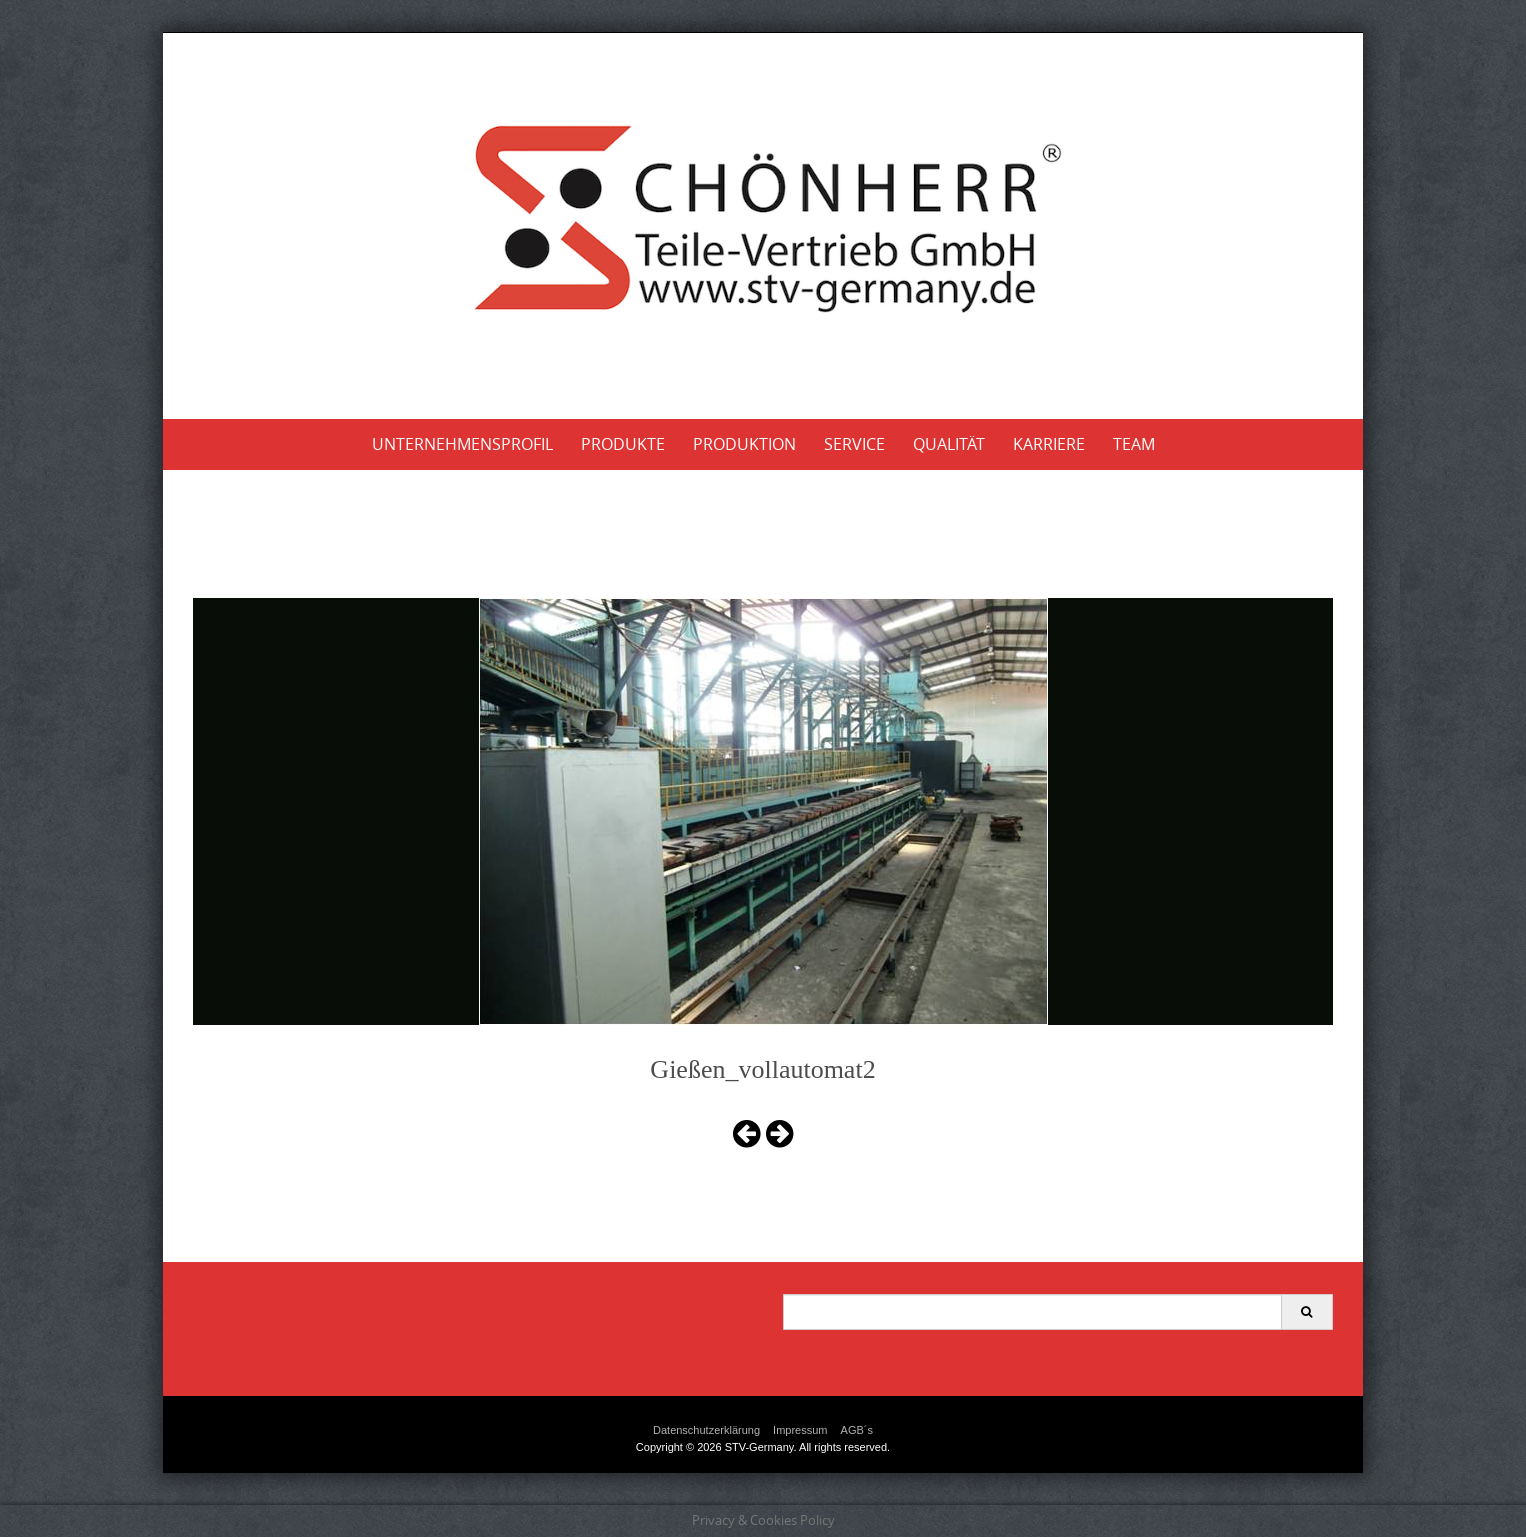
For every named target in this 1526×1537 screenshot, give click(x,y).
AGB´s (857, 1430)
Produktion (744, 444)
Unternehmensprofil (462, 444)
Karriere (1049, 444)
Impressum (800, 1430)
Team (1134, 444)
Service (854, 444)
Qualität (949, 444)
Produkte (623, 444)
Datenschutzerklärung (706, 1430)
